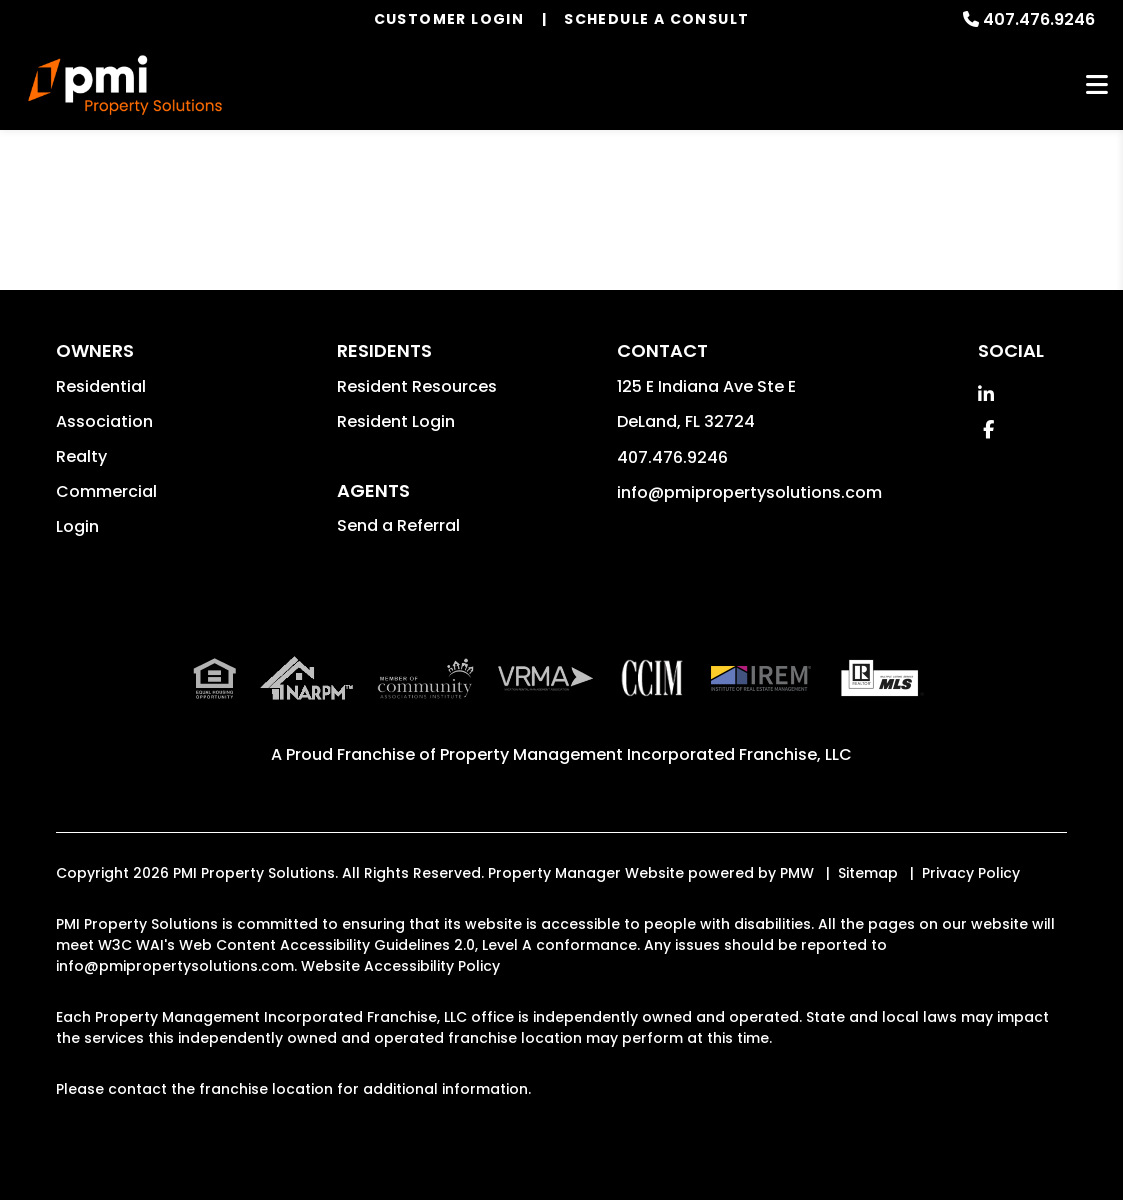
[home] (125, 85)
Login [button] (77, 526)
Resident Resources (417, 386)
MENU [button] (1097, 85)
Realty (81, 456)
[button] (986, 394)
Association (104, 421)
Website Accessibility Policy (400, 966)
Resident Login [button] (396, 421)
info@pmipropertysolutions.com (749, 492)
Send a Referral (398, 525)
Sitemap (868, 873)
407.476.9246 (1039, 19)
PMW (797, 873)
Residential (101, 386)
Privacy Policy (971, 873)
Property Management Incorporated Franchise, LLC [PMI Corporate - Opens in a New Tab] (646, 754)
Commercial (106, 491)
